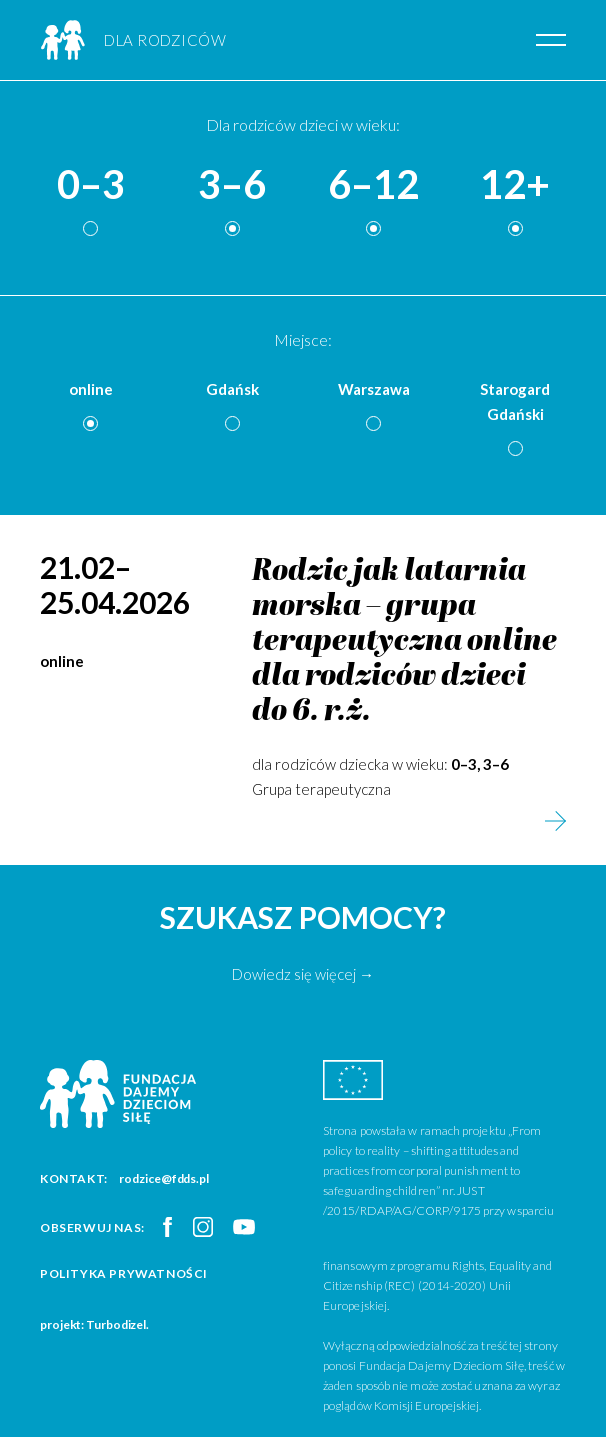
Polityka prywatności (124, 1273)
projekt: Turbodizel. (94, 1324)
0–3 (91, 185)
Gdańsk (232, 389)
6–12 (373, 185)
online (91, 389)
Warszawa (374, 389)
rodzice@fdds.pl (164, 1178)
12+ (515, 185)
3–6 (232, 185)
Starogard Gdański (515, 401)
